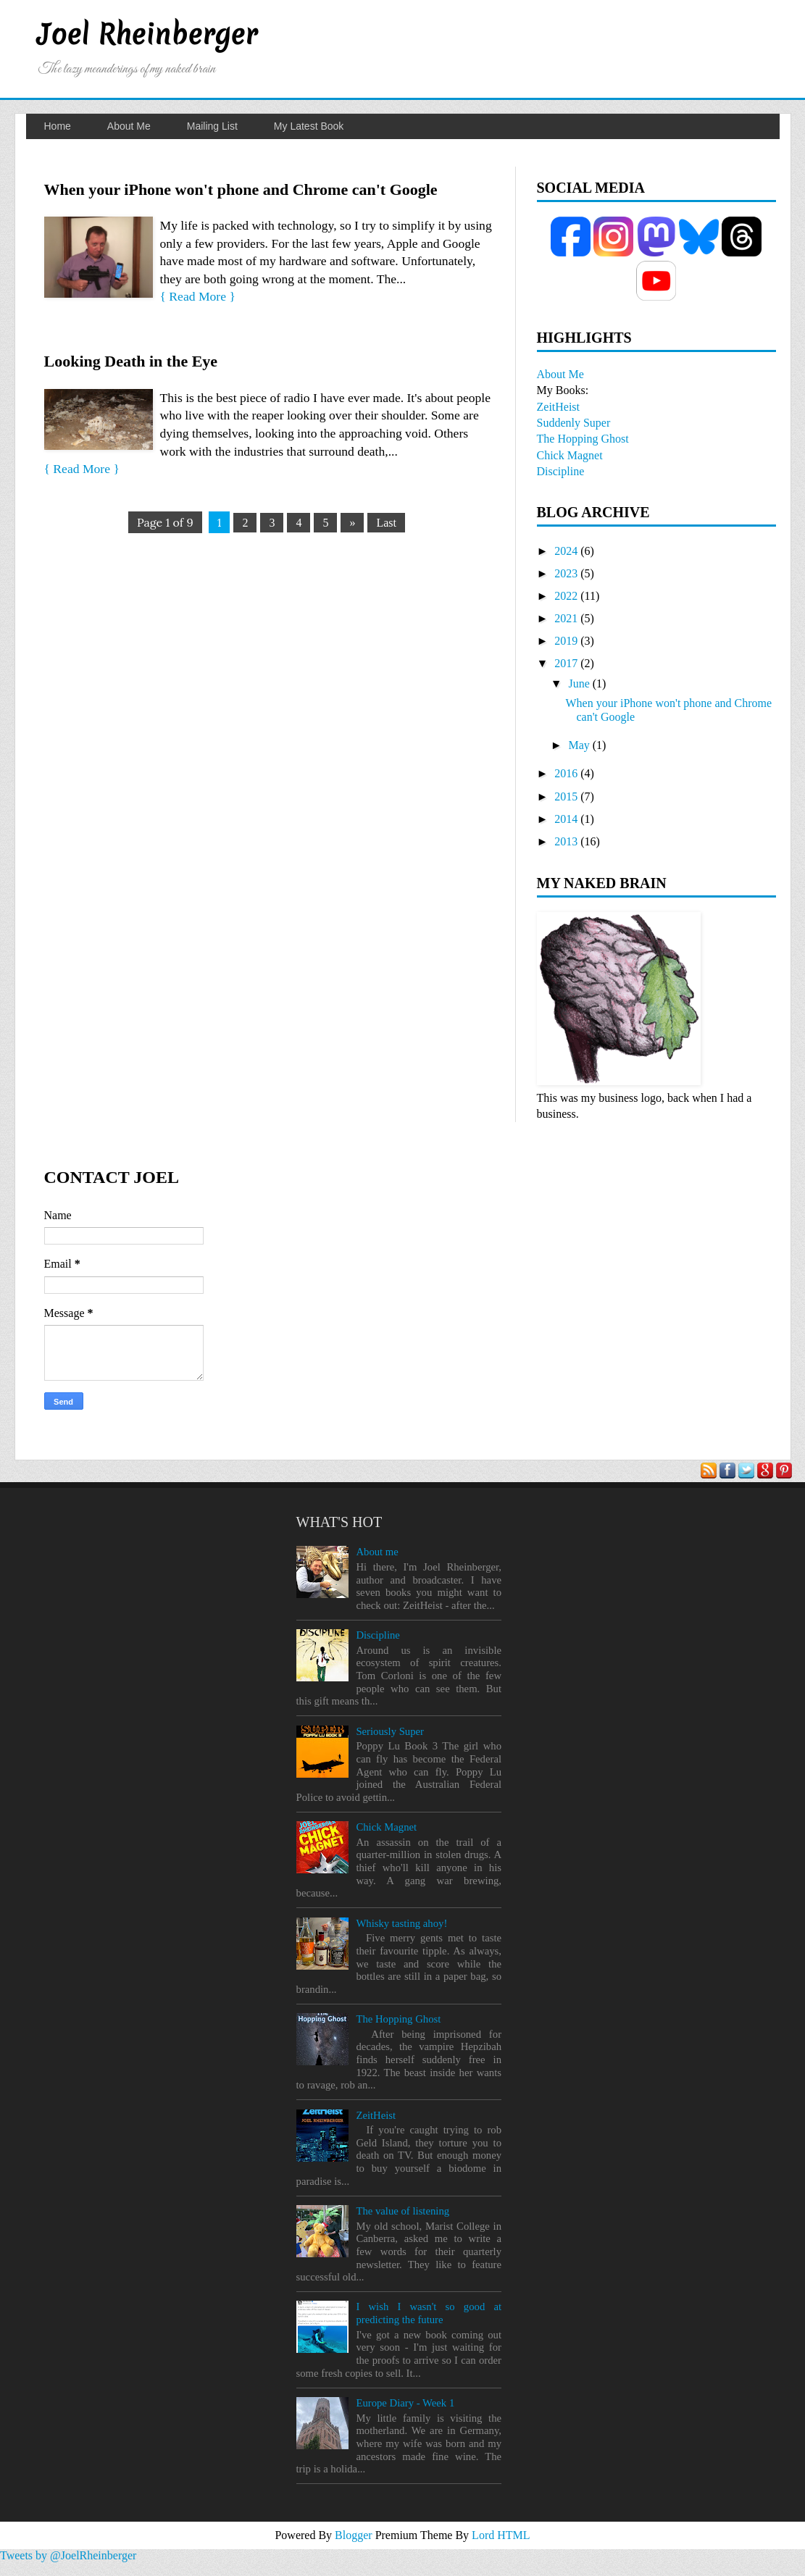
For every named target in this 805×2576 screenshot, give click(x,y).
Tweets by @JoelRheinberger (68, 2555)
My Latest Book (309, 126)
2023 (565, 573)
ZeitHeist (558, 407)
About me (377, 1551)
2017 (565, 663)
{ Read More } (197, 296)
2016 (565, 773)
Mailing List (212, 126)
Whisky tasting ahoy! (401, 1923)
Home (57, 126)
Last (386, 523)
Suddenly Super (574, 423)
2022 (565, 596)
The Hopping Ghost (583, 438)
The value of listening (402, 2211)
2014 (565, 819)
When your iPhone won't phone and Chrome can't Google (241, 189)
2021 (565, 618)
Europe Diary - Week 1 (405, 2403)
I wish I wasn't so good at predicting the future (428, 2313)
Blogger (355, 2535)
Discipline (561, 471)
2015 (565, 796)
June (578, 683)
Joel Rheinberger (147, 34)
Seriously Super (390, 1731)
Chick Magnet (570, 455)
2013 (565, 841)
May (578, 745)
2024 (565, 551)
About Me (129, 126)
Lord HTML (501, 2535)
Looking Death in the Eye (131, 361)
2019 (565, 641)
